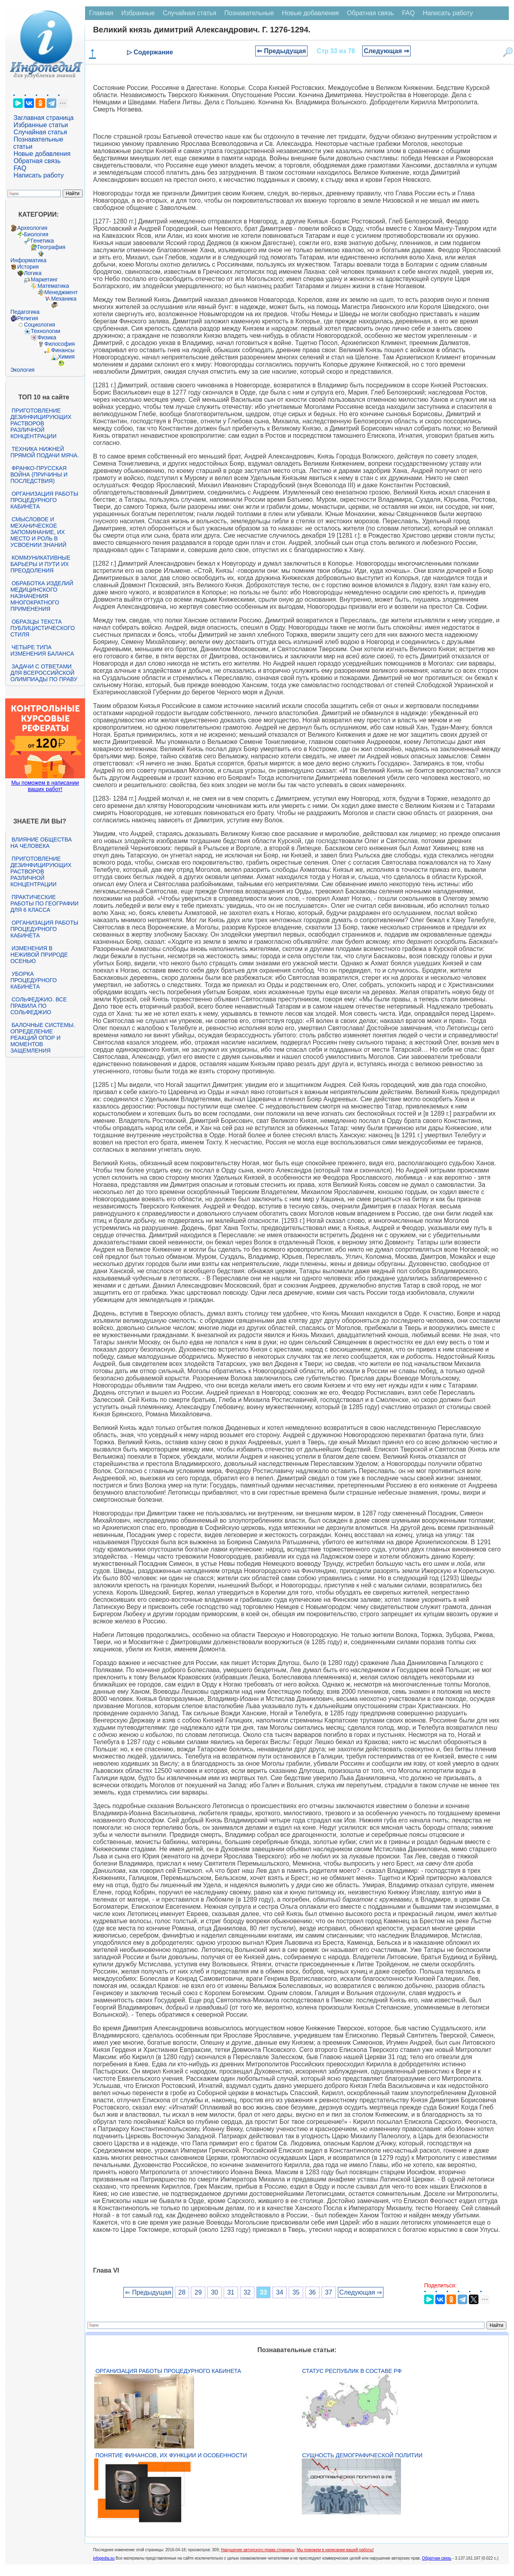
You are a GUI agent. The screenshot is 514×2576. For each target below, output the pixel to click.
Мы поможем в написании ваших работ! (45, 786)
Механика (64, 298)
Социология (39, 324)
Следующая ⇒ (386, 51)
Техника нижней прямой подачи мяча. (44, 452)
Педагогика (25, 312)
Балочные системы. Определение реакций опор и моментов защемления (42, 1038)
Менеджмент (61, 292)
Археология (32, 228)
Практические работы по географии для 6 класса (44, 903)
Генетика (42, 240)
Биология (36, 234)
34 (279, 2292)
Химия (66, 356)
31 (230, 2292)
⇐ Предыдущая (281, 51)
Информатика (28, 260)
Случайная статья (40, 132)
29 (198, 2292)
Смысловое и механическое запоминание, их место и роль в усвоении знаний (38, 532)
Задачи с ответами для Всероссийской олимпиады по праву (43, 672)
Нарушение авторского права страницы (257, 2550)
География (51, 247)
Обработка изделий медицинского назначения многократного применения (41, 596)
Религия (27, 318)
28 (182, 2292)
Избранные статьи (41, 125)
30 (214, 2292)
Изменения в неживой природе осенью (39, 954)
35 (296, 2292)
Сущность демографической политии (362, 2455)
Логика (33, 273)
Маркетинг (44, 279)
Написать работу (39, 175)
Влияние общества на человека (41, 842)
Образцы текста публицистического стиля (42, 628)
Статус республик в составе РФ (352, 2371)
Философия (59, 344)
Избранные (138, 13)
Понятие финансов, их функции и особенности (171, 2455)
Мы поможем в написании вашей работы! (335, 2550)
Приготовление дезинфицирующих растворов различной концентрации (40, 423)
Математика (53, 286)
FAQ (20, 168)
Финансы (63, 350)
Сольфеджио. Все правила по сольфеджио (38, 1005)
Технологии (45, 331)
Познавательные (249, 13)
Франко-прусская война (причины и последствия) (38, 474)
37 (328, 2292)
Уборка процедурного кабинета (33, 980)
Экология (22, 370)
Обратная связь (37, 161)
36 (312, 2292)
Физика (47, 337)
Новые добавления (42, 153)
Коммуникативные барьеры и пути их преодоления (40, 564)
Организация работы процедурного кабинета (44, 500)
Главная (101, 13)
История (28, 266)
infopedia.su (104, 2558)
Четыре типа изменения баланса (42, 650)
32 (247, 2292)
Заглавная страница (44, 117)
